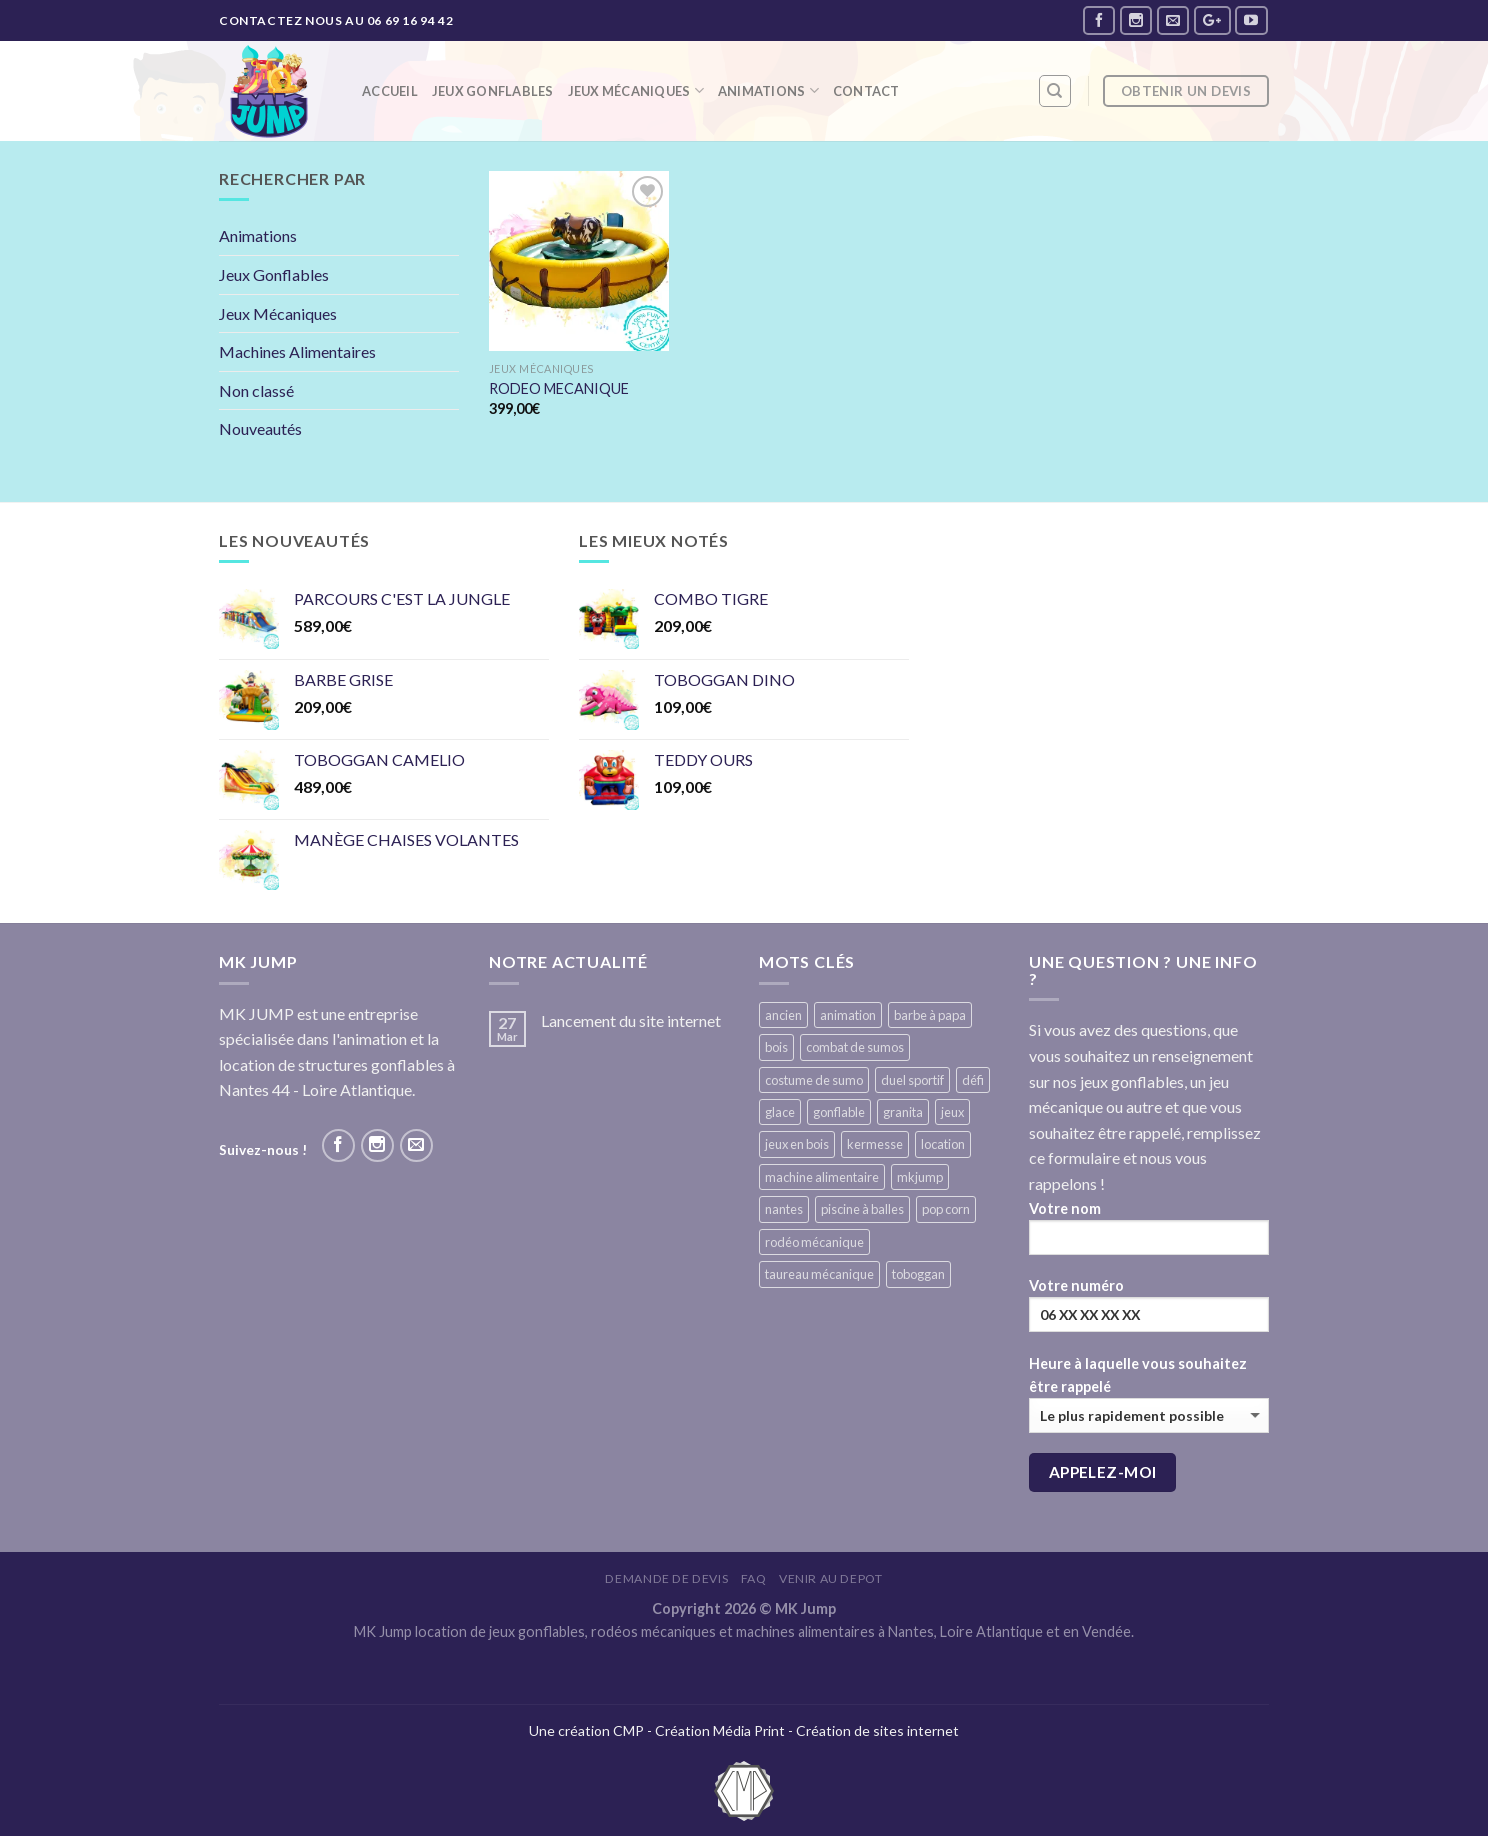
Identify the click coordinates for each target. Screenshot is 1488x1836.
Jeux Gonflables (493, 91)
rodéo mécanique (814, 1242)
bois (776, 1047)
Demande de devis (666, 1578)
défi (973, 1080)
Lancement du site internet (631, 1020)
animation (848, 1015)
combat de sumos (855, 1047)
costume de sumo (814, 1080)
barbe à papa (930, 1015)
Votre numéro (1149, 1311)
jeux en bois (797, 1144)
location (943, 1144)
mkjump (920, 1177)
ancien (783, 1015)
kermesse (875, 1144)
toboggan (918, 1274)
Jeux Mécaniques (278, 313)
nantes (784, 1209)
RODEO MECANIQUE (559, 388)
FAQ (754, 1578)
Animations (768, 90)
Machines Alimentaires (297, 351)
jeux (952, 1112)
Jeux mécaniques (636, 90)
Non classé (256, 390)
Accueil (390, 91)
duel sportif (912, 1080)
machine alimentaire (822, 1177)
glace (780, 1112)
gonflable (839, 1112)
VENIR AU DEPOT (831, 1578)
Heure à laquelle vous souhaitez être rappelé (1149, 1394)
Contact (866, 91)
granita (903, 1112)
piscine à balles (862, 1209)
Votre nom (1149, 1234)
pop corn (946, 1209)
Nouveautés (260, 428)
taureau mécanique (819, 1274)
